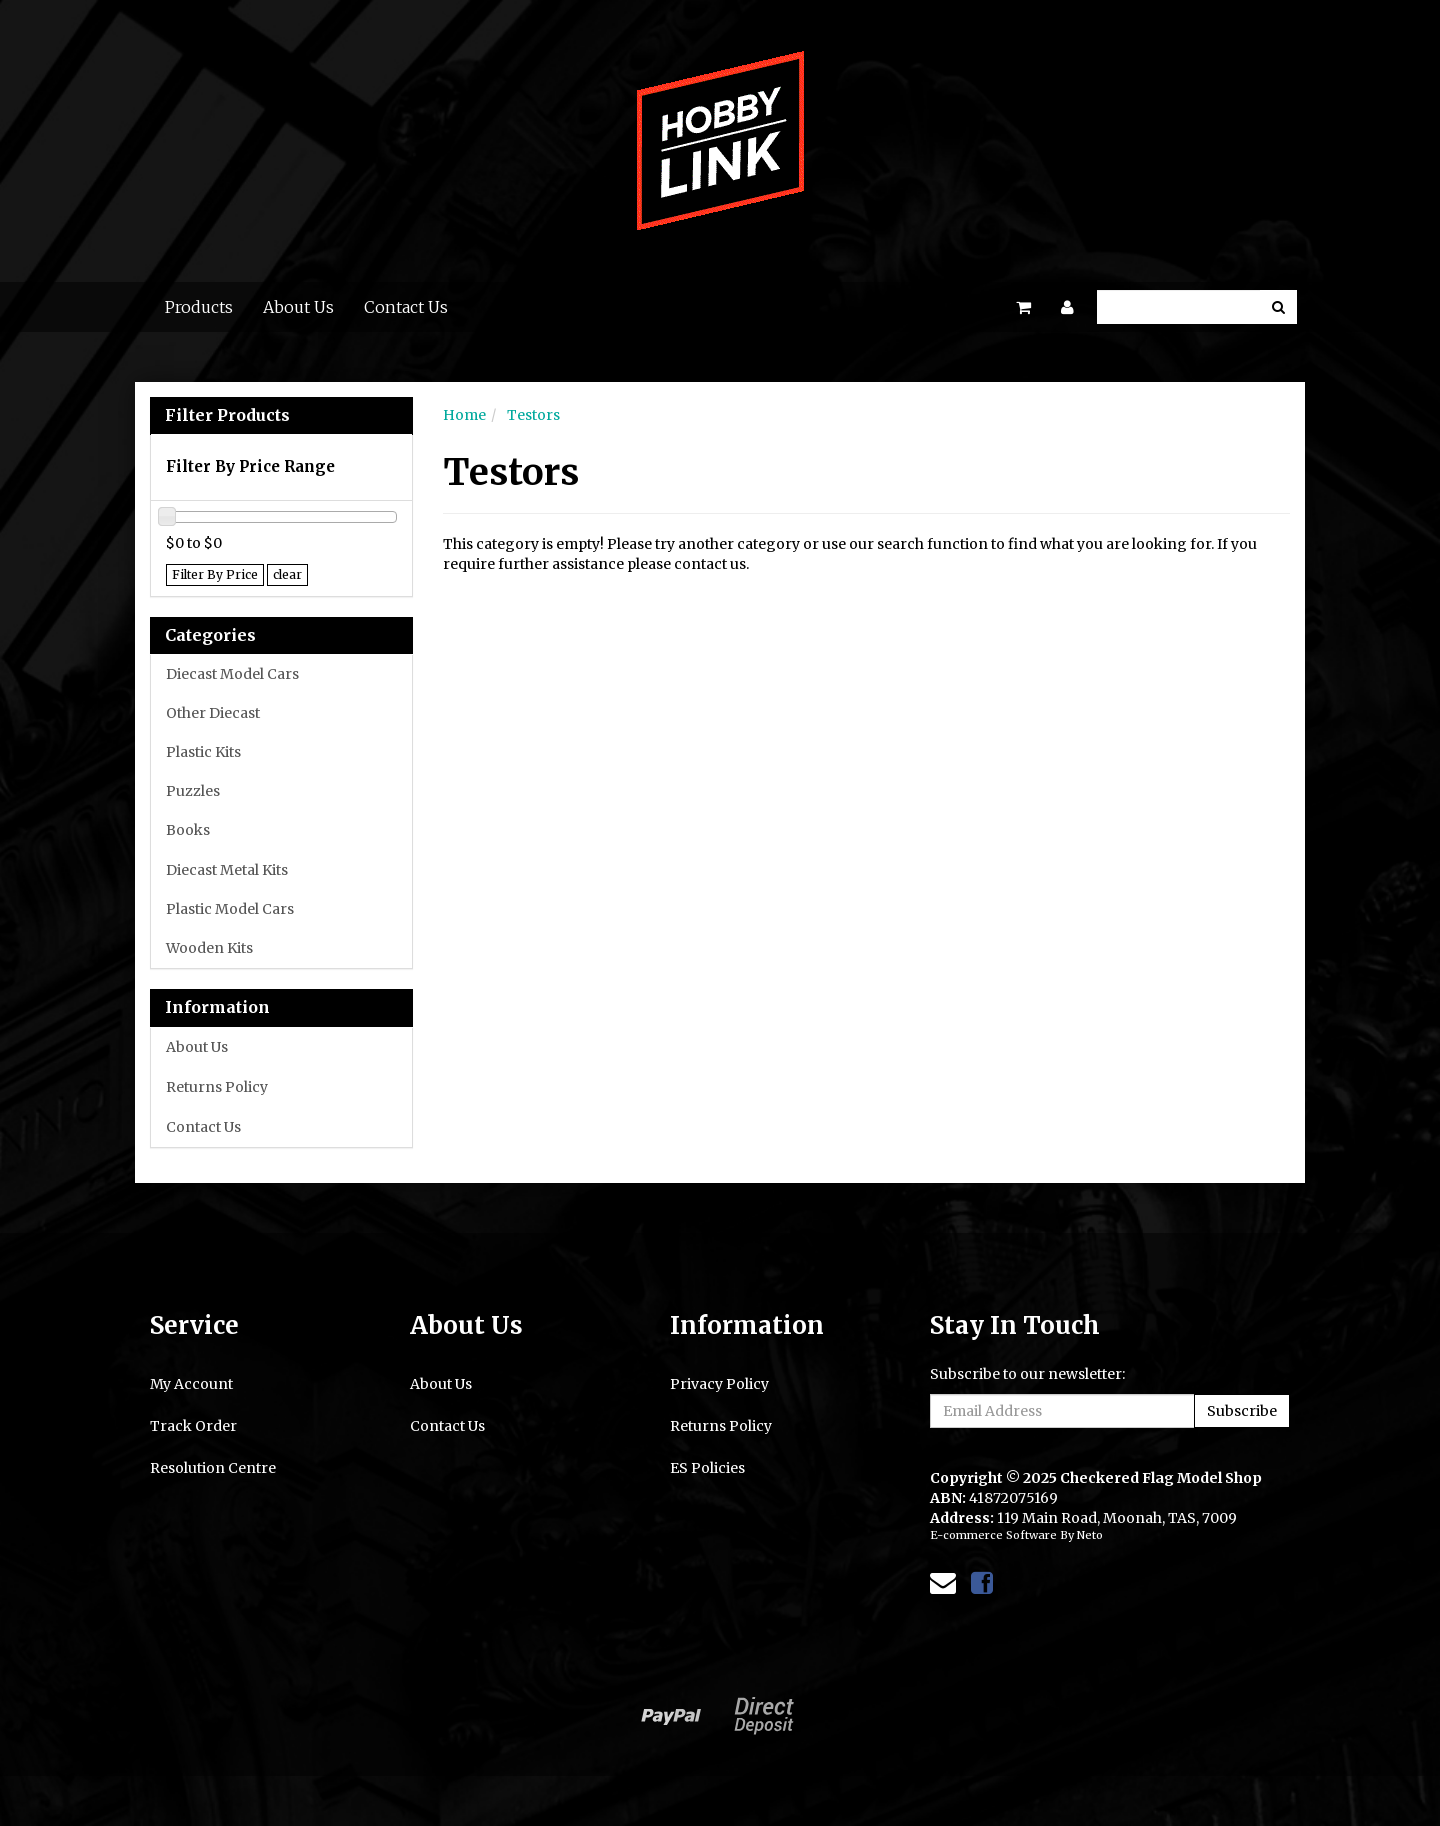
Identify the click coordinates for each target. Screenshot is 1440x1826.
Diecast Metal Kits (227, 870)
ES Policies (707, 1468)
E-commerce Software (993, 1535)
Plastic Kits (203, 752)
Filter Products (227, 416)
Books (188, 830)
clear (287, 574)
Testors (533, 415)
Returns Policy (217, 1087)
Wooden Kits (209, 948)
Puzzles (193, 791)
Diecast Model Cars (232, 674)
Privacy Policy (719, 1384)
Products (199, 307)
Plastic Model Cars (230, 909)
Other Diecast (213, 713)
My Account (191, 1384)
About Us (298, 307)
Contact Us (406, 307)
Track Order (193, 1426)
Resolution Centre (213, 1468)
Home (464, 415)
